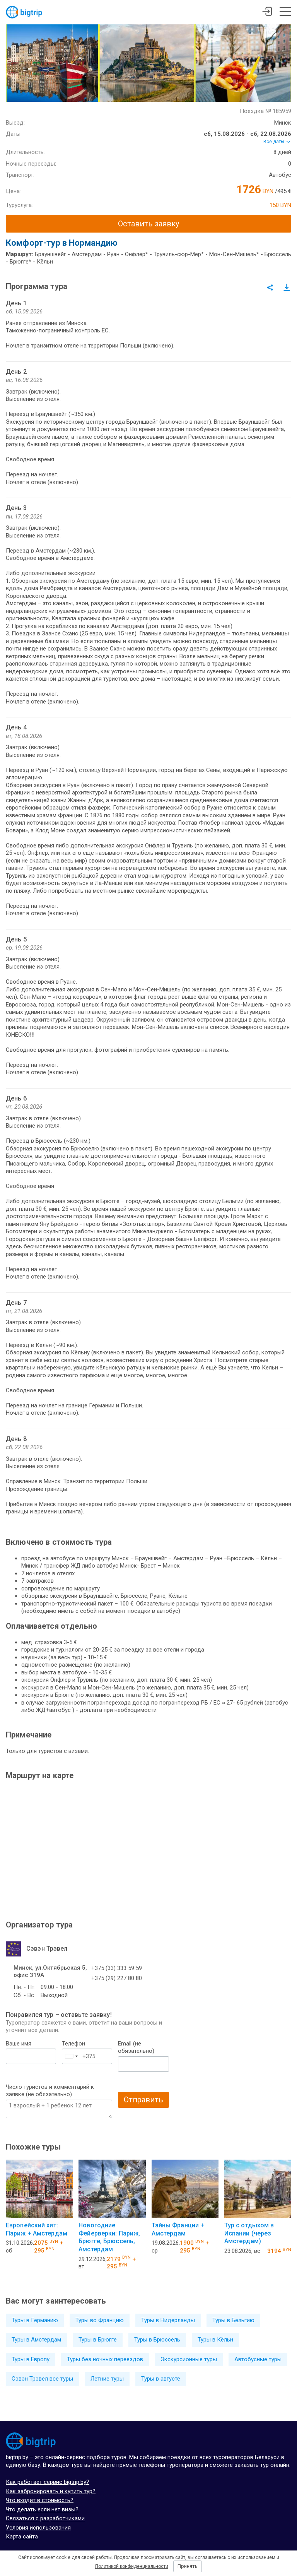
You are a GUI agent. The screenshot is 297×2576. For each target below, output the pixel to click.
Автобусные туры (258, 2359)
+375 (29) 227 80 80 (116, 1978)
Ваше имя (18, 2043)
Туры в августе (160, 2378)
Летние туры (107, 2378)
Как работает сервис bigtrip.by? (47, 2481)
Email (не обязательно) (136, 2047)
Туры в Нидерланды (168, 2320)
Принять (188, 2566)
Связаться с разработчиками (45, 2518)
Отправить (143, 2099)
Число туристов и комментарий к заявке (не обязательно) (50, 2090)
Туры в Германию (35, 2320)
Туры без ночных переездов (105, 2359)
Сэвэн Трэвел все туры (42, 2378)
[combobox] (71, 2056)
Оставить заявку (148, 223)
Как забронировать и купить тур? (51, 2491)
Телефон (73, 2043)
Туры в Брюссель (157, 2339)
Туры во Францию (99, 2320)
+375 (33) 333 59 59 (116, 1968)
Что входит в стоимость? (39, 2500)
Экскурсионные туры (188, 2359)
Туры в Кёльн (215, 2339)
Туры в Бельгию (233, 2320)
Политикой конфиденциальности (131, 2566)
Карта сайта (22, 2536)
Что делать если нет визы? (42, 2509)
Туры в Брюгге (98, 2339)
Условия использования (38, 2527)
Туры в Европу (31, 2359)
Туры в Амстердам (36, 2339)
